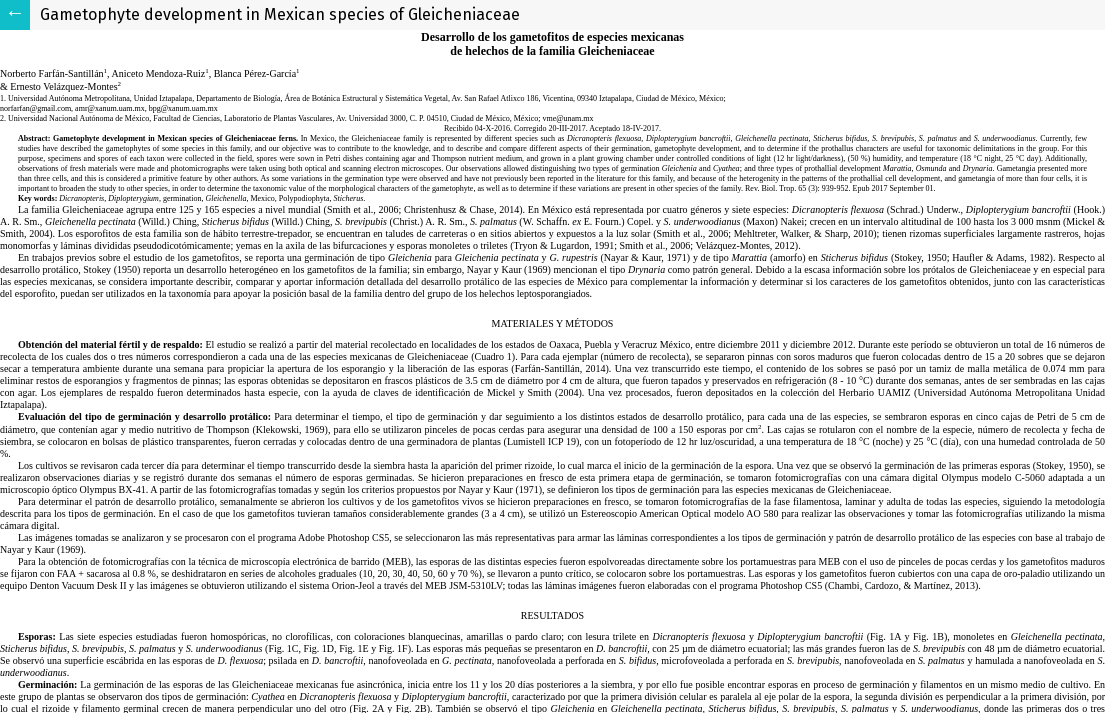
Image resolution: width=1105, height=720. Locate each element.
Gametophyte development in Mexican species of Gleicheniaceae (280, 14)
